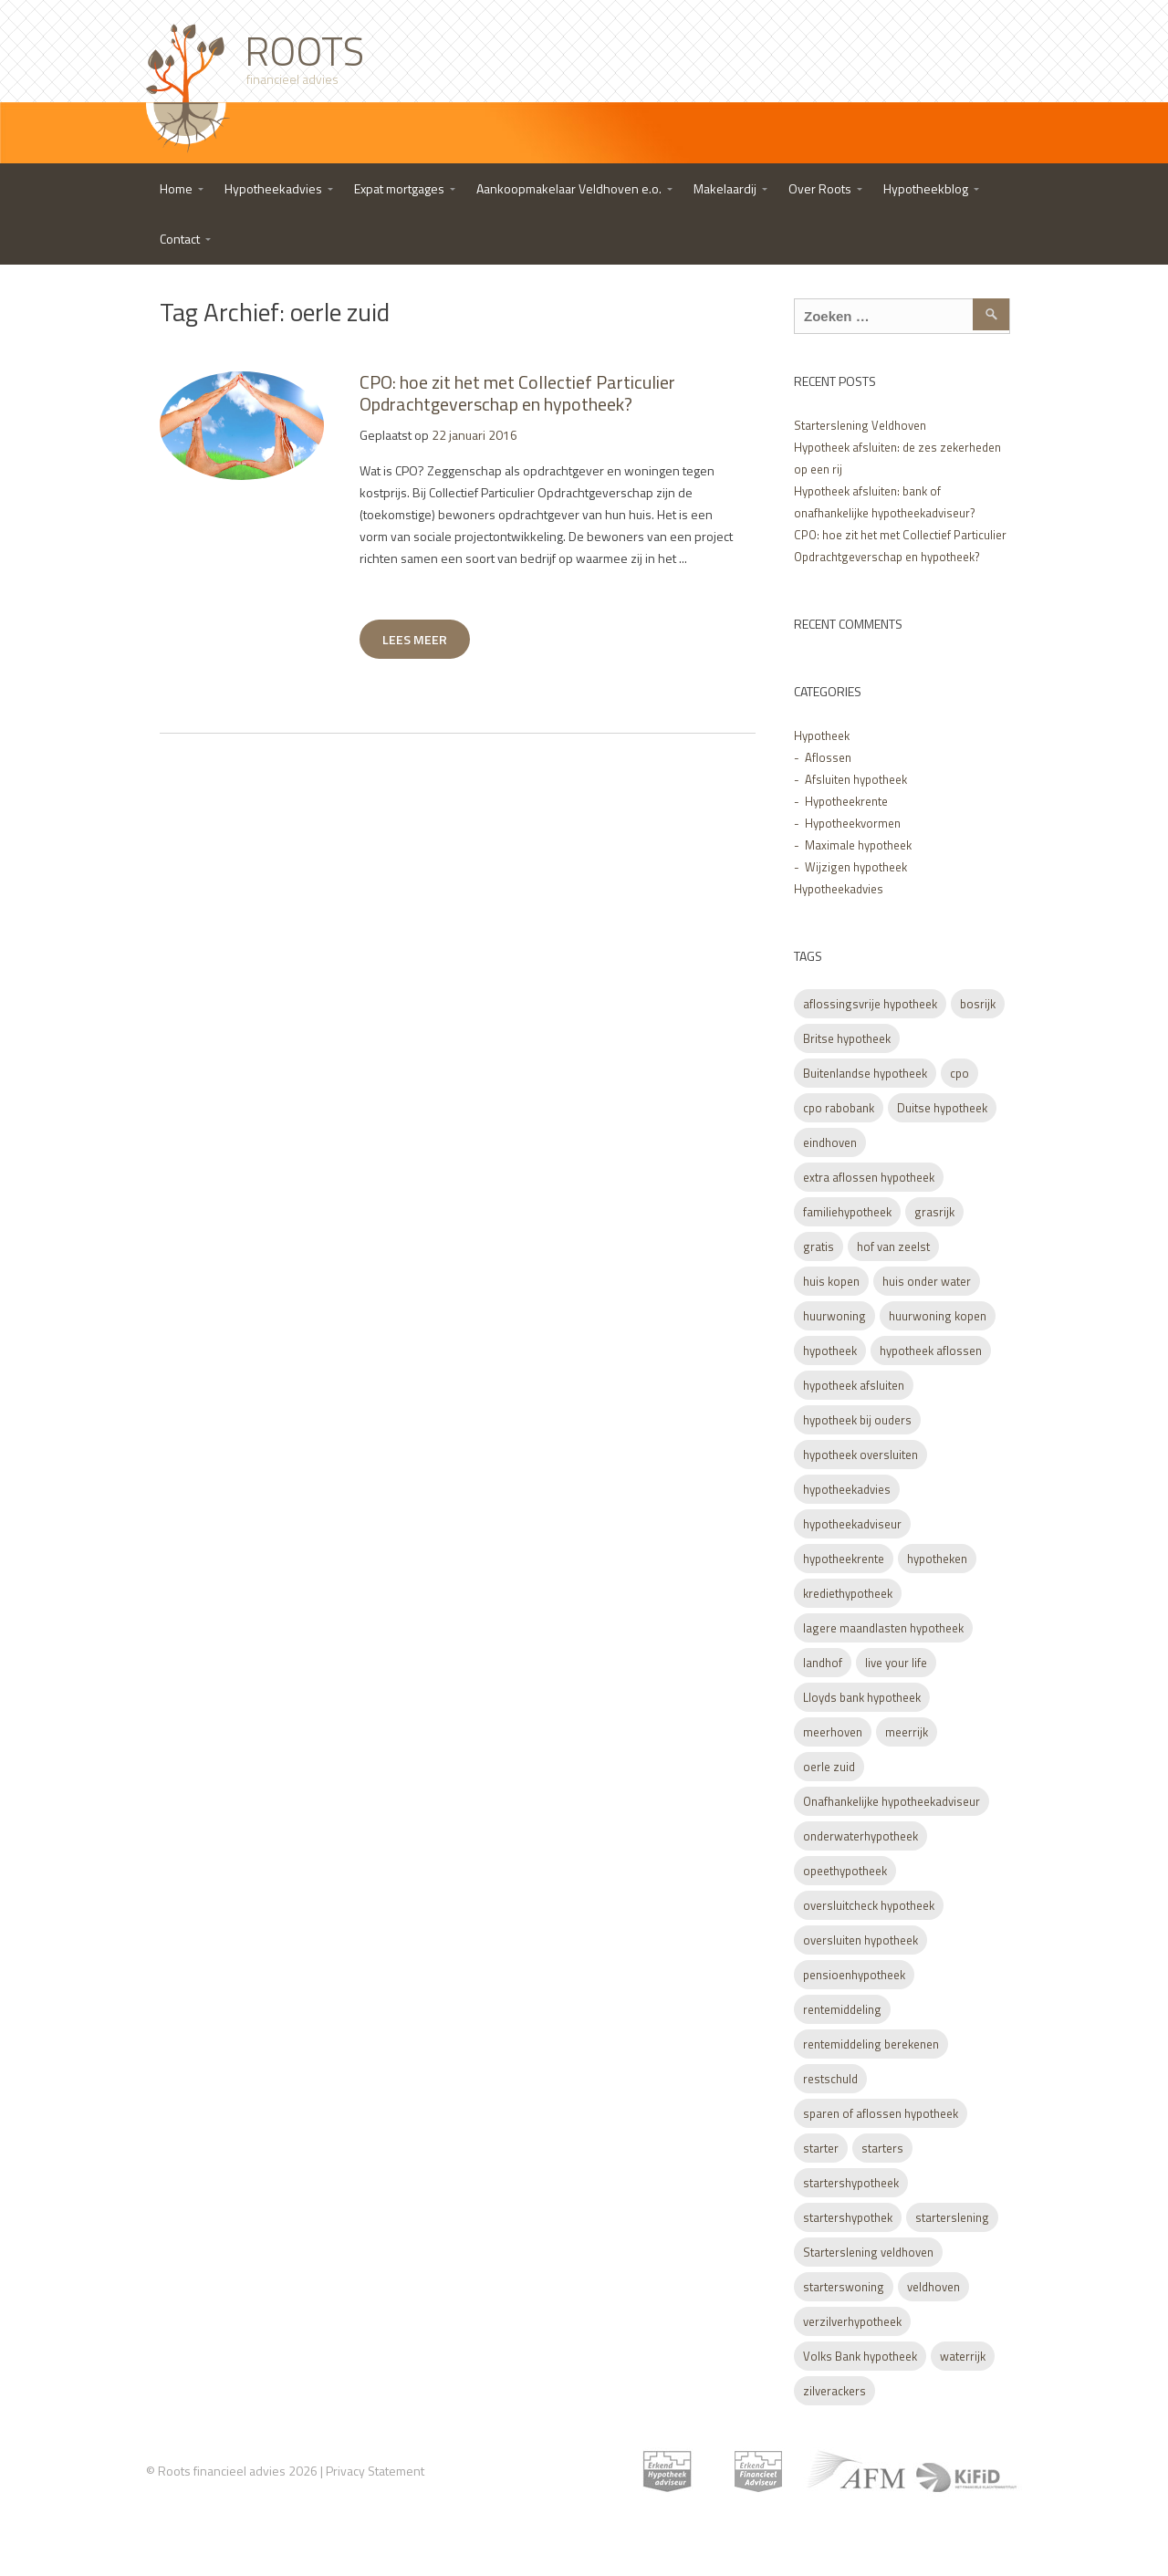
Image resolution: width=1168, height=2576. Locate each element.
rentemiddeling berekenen (871, 2044)
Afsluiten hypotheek (856, 779)
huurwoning (834, 1316)
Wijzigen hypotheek (856, 867)
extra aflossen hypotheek (868, 1177)
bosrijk (978, 1004)
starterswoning (843, 2287)
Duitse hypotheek (942, 1108)
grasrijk (934, 1212)
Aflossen (828, 757)
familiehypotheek (847, 1212)
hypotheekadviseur (852, 1524)
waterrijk (963, 2356)
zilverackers (834, 2391)
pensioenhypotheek (854, 1975)
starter (821, 2148)
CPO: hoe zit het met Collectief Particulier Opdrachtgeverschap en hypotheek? (517, 393)
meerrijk (906, 1732)
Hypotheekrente (846, 801)
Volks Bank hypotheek (860, 2356)
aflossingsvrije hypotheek (870, 1004)
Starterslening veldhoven (868, 2252)
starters (882, 2148)
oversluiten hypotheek (860, 1940)
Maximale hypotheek (858, 845)
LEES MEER (414, 639)
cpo (959, 1073)
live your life (896, 1662)
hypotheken (937, 1558)
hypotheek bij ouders (857, 1420)
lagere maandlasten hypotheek (883, 1628)
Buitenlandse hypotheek (865, 1073)
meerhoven (832, 1732)
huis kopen (831, 1281)
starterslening (952, 2217)
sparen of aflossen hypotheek (880, 2113)
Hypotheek (822, 735)
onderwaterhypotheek (860, 1836)
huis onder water (926, 1281)
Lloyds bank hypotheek (862, 1697)
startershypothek (847, 2217)
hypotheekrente (843, 1558)
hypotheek (830, 1350)
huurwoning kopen (937, 1316)
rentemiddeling (842, 2009)
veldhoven (933, 2287)
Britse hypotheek (847, 1038)
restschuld (830, 2079)
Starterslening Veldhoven (860, 425)
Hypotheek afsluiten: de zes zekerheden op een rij (897, 458)
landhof (822, 1662)
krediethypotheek (847, 1593)
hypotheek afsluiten (853, 1385)
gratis (818, 1246)
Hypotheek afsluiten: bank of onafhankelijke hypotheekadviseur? (884, 502)
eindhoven (830, 1142)
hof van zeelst (893, 1246)
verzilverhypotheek (852, 2321)
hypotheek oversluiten (860, 1454)
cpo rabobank (838, 1108)
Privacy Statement (375, 2470)
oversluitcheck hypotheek (868, 1905)
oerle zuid (829, 1766)
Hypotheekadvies (838, 889)
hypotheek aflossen (931, 1350)
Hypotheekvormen (853, 823)
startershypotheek (851, 2183)
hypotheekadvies (847, 1489)
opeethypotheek (845, 1871)
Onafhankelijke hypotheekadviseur (891, 1801)
